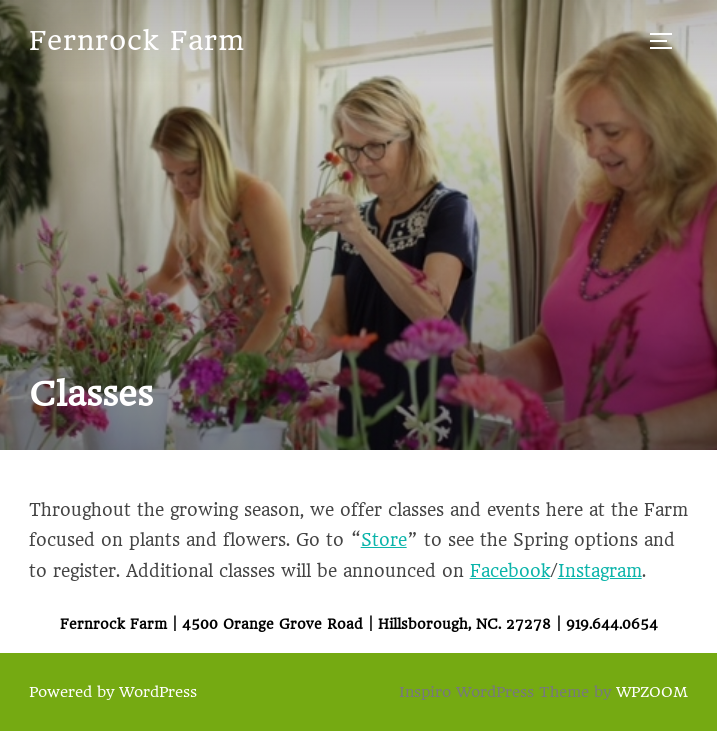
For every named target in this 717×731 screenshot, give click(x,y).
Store (384, 540)
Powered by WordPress (113, 692)
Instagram (600, 571)
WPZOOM (652, 692)
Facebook (510, 571)
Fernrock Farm (137, 40)
